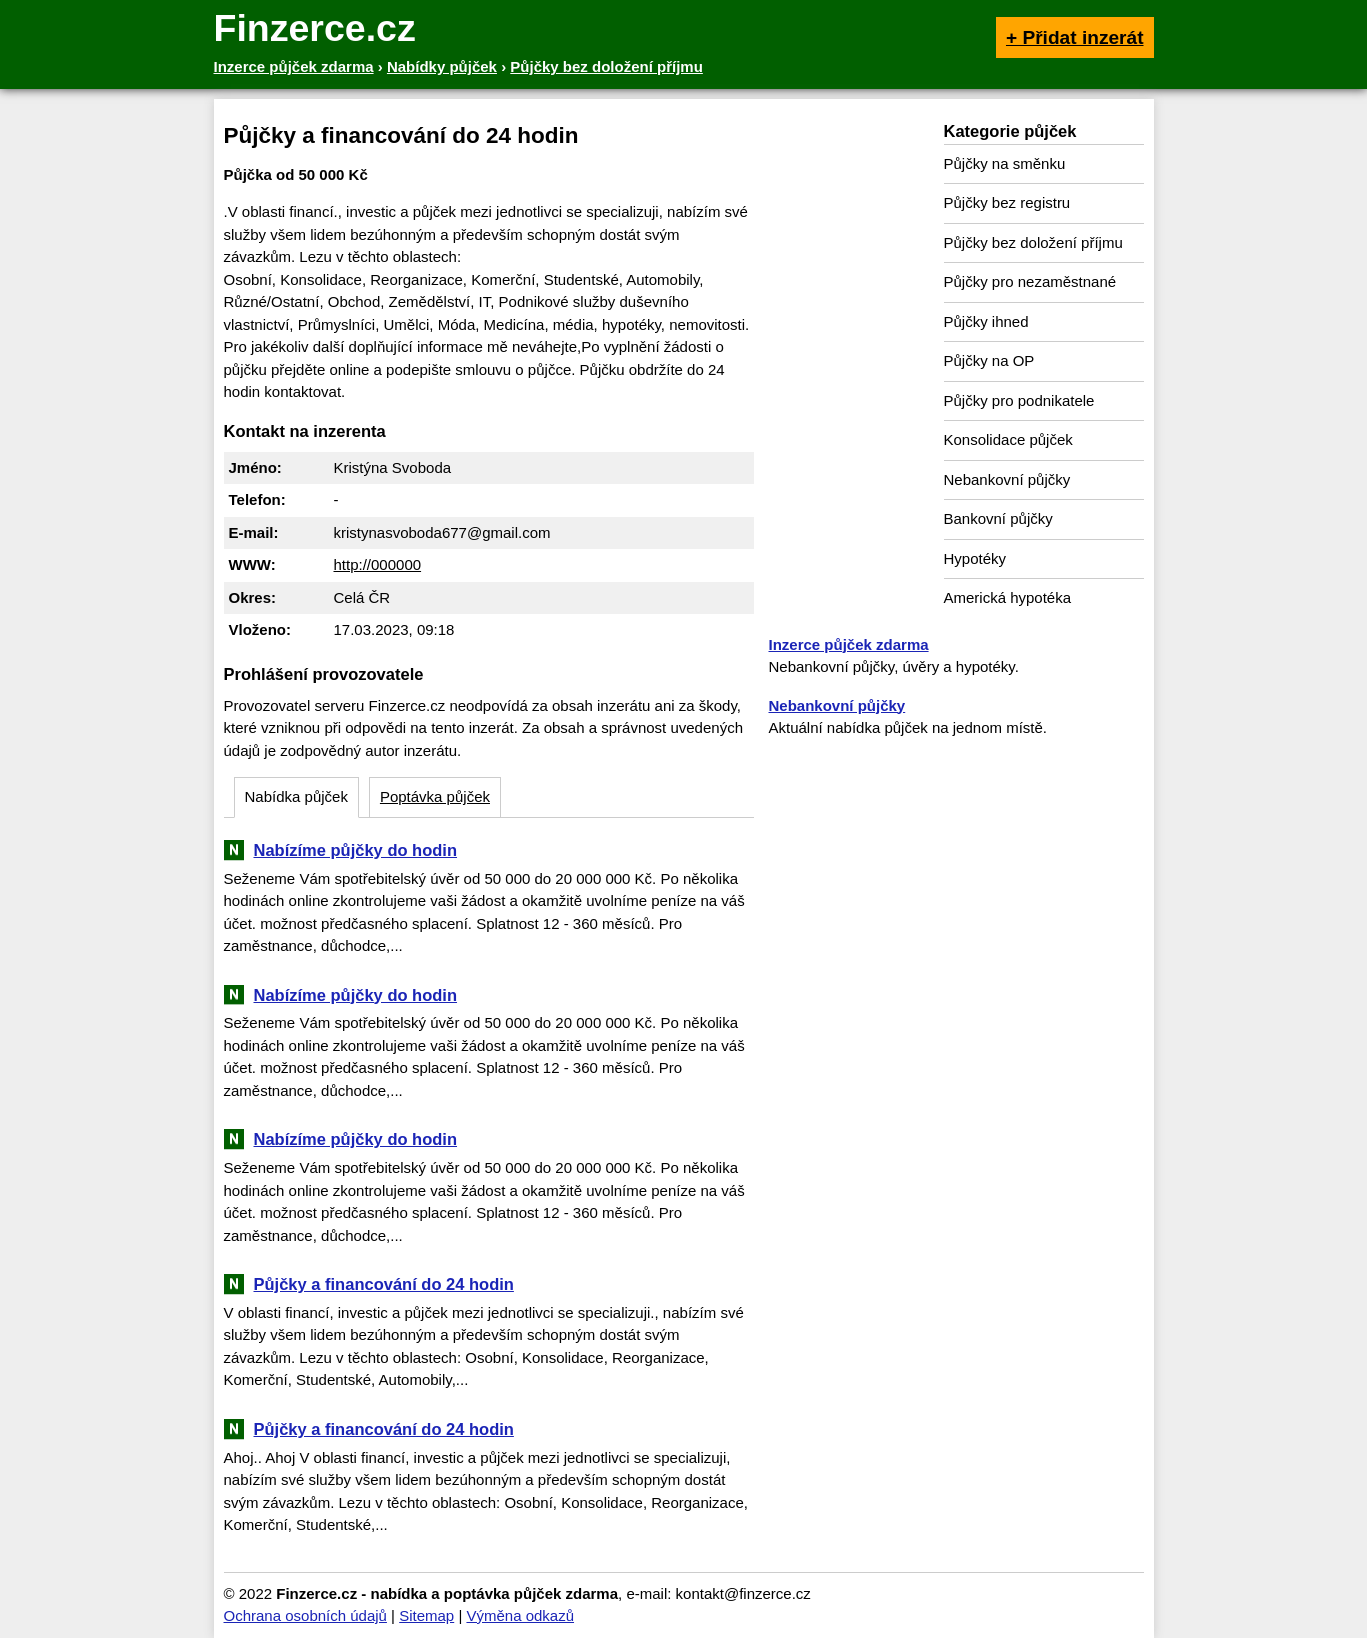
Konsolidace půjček (1008, 439)
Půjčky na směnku (1005, 163)
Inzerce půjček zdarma (849, 644)
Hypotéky (975, 558)
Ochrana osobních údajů (305, 1615)
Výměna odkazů (520, 1615)
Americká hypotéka (1008, 597)
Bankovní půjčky (998, 518)
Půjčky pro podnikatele (1019, 400)
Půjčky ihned (986, 321)
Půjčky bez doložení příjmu (1033, 242)
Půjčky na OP (989, 360)
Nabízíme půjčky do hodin (356, 850)
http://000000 (378, 564)
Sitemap (426, 1615)
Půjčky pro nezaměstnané (1030, 281)
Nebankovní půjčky (1007, 479)
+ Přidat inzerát (1075, 37)
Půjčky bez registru (1007, 202)
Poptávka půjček (435, 796)
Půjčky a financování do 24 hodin (384, 1284)
